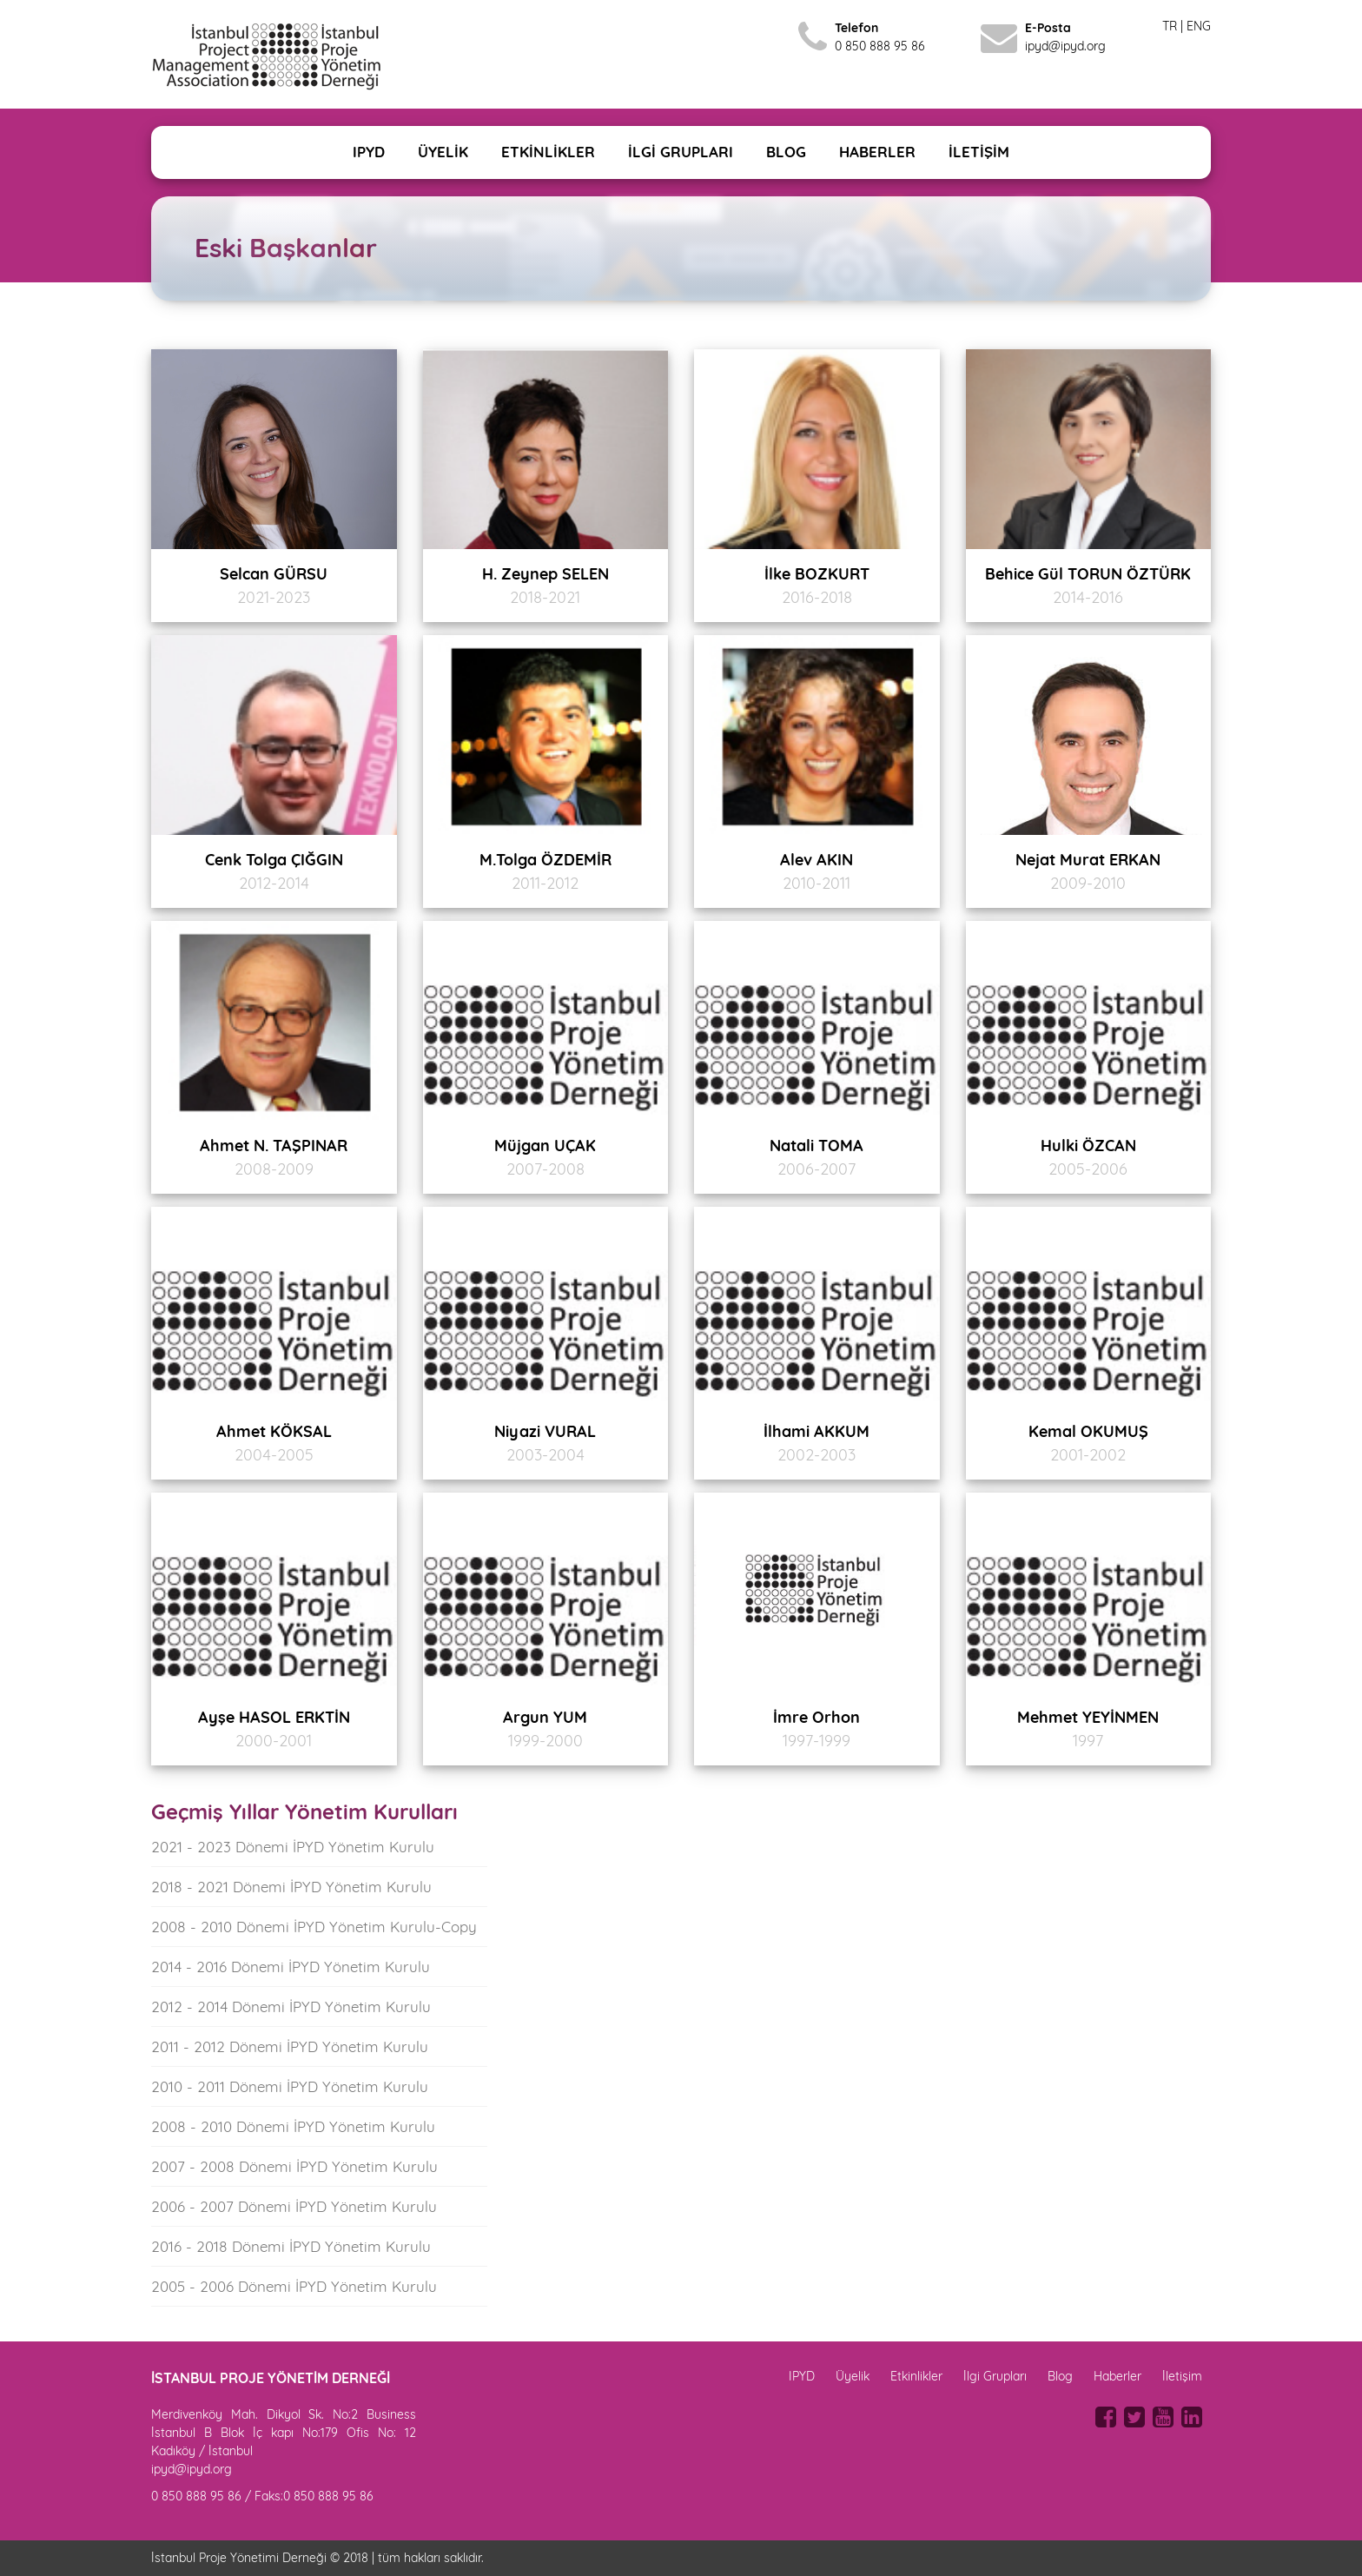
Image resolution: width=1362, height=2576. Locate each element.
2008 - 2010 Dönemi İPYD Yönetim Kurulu (293, 2126)
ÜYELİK (443, 151)
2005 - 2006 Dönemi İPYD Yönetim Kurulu (294, 2286)
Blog (1060, 2376)
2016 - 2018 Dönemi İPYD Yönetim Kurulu (291, 2246)
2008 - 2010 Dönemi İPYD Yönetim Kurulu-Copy (314, 1926)
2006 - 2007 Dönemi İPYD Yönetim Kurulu (294, 2206)
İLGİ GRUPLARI (680, 151)
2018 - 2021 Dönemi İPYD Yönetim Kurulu (291, 1886)
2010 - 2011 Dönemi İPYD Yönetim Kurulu (289, 2086)
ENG (1199, 26)
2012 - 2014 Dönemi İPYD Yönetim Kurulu (291, 2006)
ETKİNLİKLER (548, 151)
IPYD (369, 151)
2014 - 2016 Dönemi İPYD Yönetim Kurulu (290, 1966)
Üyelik (852, 2376)
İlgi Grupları (995, 2376)
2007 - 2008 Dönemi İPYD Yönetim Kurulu (294, 2166)
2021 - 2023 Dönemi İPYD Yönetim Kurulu (292, 1847)
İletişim (1182, 2376)
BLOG (786, 151)
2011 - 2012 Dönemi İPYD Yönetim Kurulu (289, 2046)
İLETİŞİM (979, 151)
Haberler (1117, 2376)
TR (1169, 26)
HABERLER (877, 151)
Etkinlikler (916, 2376)
